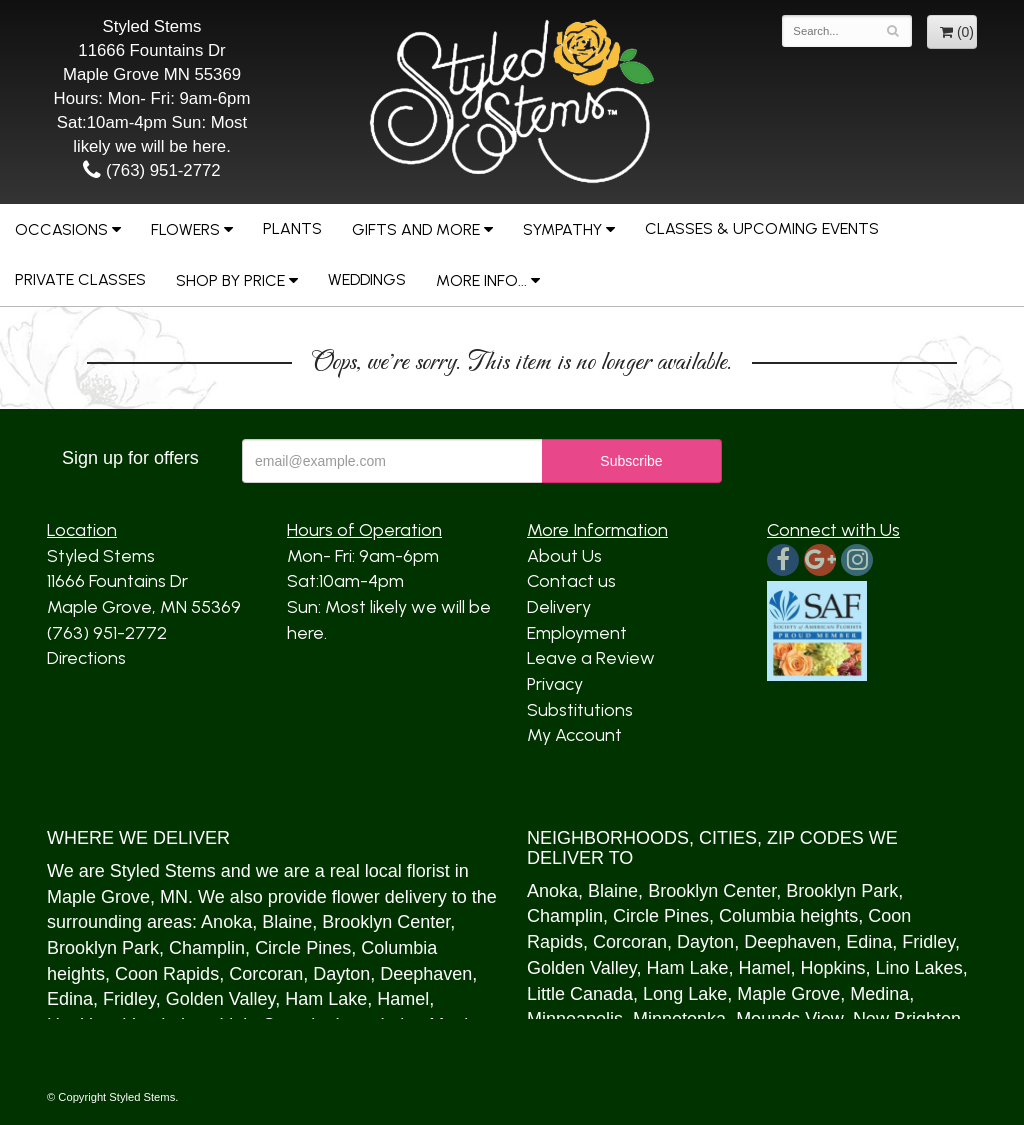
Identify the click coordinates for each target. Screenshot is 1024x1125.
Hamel (403, 999)
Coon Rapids (167, 974)
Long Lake (685, 994)
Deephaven (426, 974)
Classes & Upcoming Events (762, 228)
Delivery (559, 607)
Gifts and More (416, 229)
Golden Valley (220, 999)
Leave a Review (591, 658)
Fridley (129, 999)
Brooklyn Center (386, 922)
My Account (574, 735)
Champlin (207, 948)
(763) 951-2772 (151, 170)
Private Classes (80, 279)
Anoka (226, 922)
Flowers (185, 229)
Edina (70, 999)
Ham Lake (326, 999)
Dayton (341, 974)
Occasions (61, 229)
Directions (86, 658)
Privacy (555, 684)
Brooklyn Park (103, 948)
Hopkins (833, 968)
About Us (564, 556)
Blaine (287, 922)
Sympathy (562, 229)
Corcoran (266, 974)
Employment (577, 633)
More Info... (481, 280)
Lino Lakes (919, 968)
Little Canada (580, 994)
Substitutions (580, 710)
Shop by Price (230, 280)
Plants (292, 228)
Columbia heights (788, 916)
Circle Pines (303, 948)
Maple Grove (98, 897)
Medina (879, 994)
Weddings (367, 279)
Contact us (571, 581)
